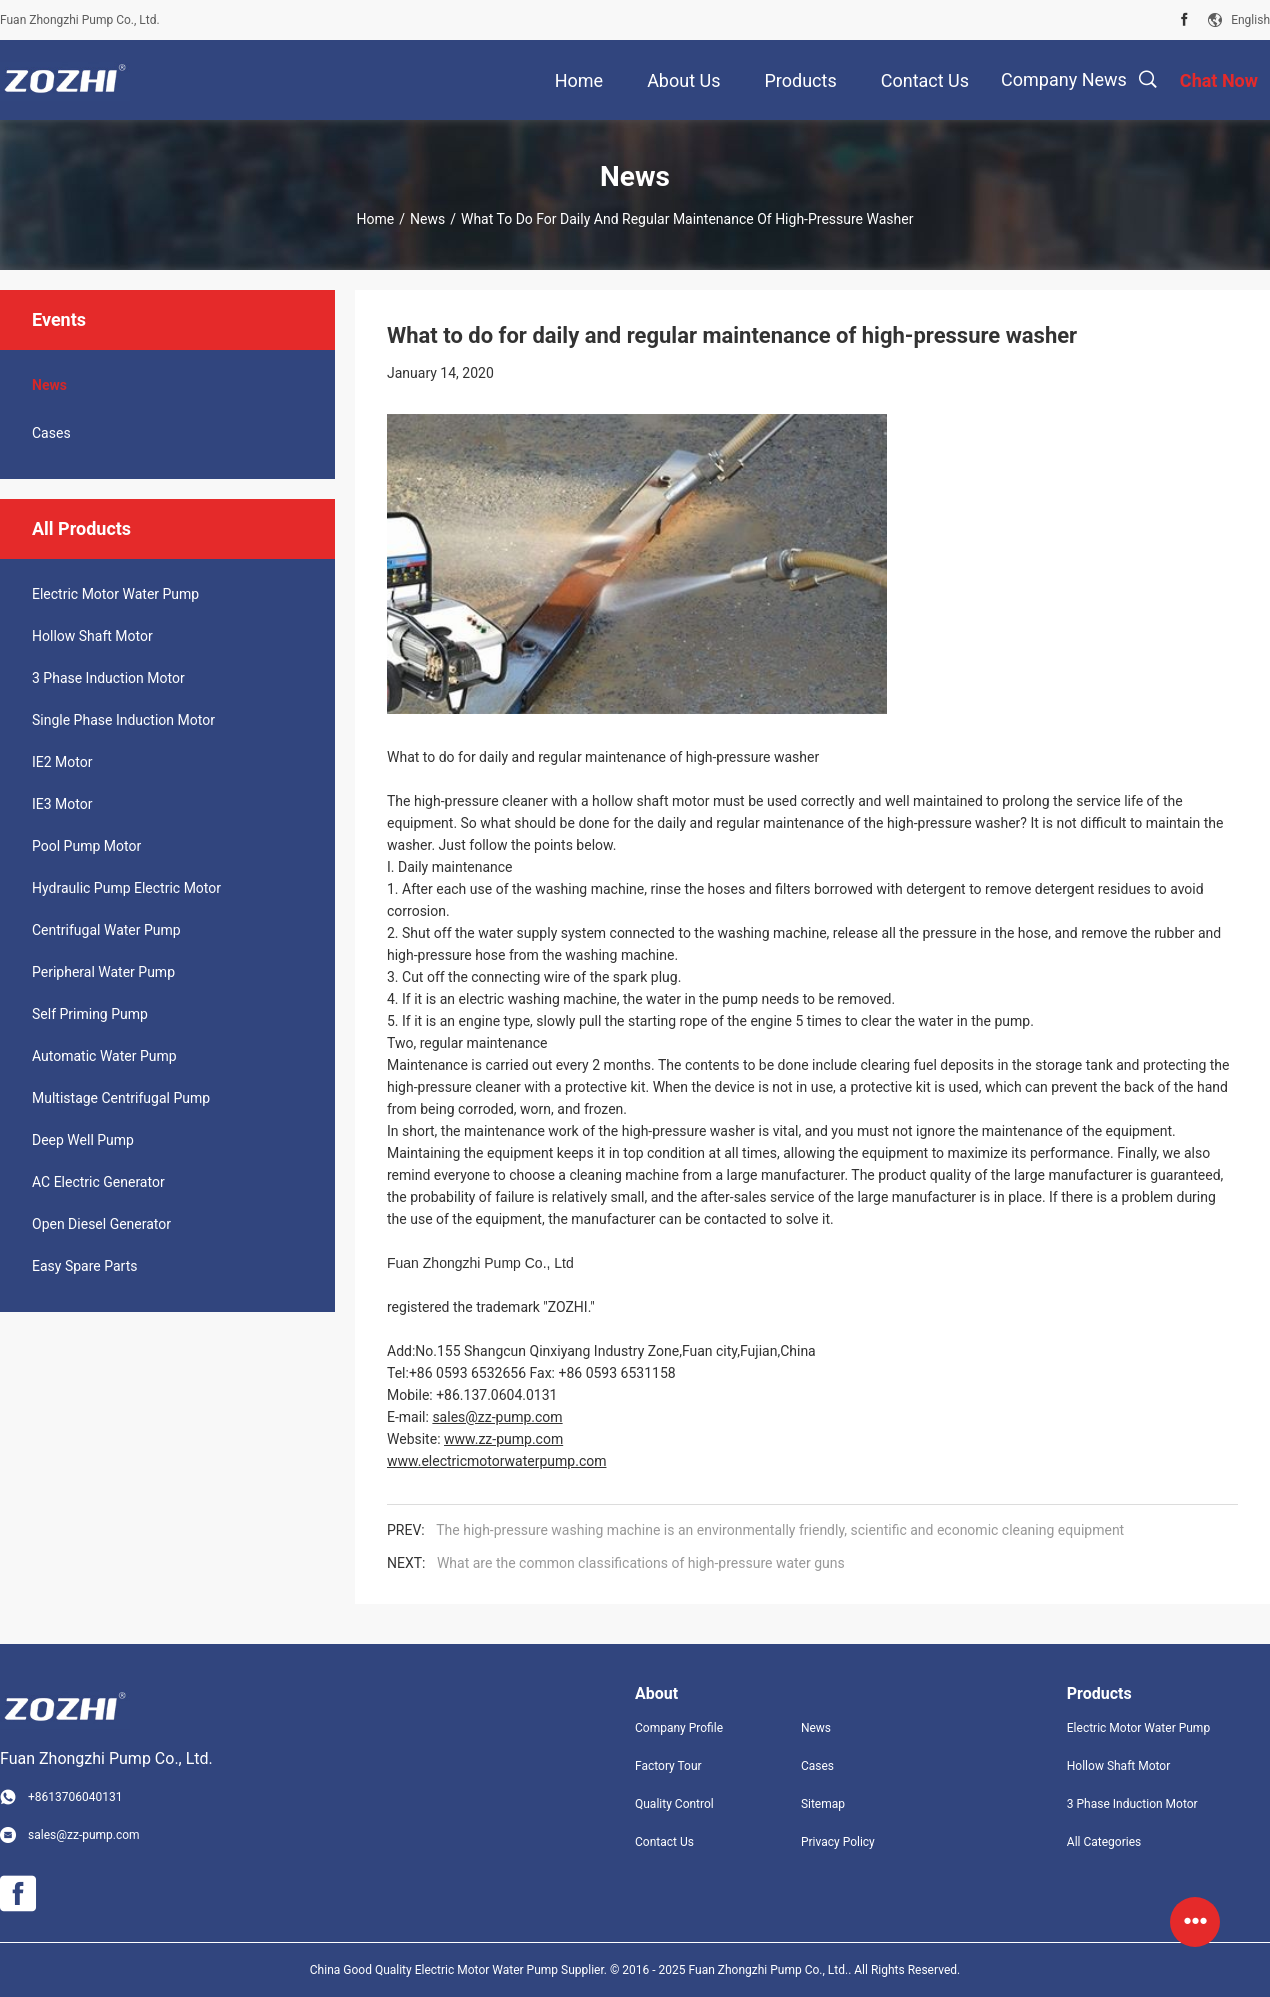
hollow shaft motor (652, 801)
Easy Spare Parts (84, 1266)
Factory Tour (668, 1766)
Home (376, 219)
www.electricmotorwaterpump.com (496, 1461)
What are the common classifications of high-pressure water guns (641, 1563)
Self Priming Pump (90, 1014)
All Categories (1104, 1842)
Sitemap (823, 1804)
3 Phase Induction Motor (108, 678)
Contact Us (664, 1842)
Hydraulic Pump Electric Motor (126, 888)
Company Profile (679, 1728)
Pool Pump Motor (86, 846)
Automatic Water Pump (104, 1056)
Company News (1064, 79)
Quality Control (674, 1804)
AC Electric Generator (98, 1182)
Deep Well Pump (83, 1140)
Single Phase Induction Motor (123, 720)
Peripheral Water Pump (103, 972)
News (427, 219)
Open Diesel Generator (101, 1224)
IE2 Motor (62, 762)
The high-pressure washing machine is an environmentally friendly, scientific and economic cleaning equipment (780, 1530)
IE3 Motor (62, 804)
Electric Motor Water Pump (115, 594)
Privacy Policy (838, 1842)
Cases (51, 433)
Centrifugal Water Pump (106, 930)
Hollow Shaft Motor (92, 636)
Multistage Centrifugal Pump (121, 1098)
